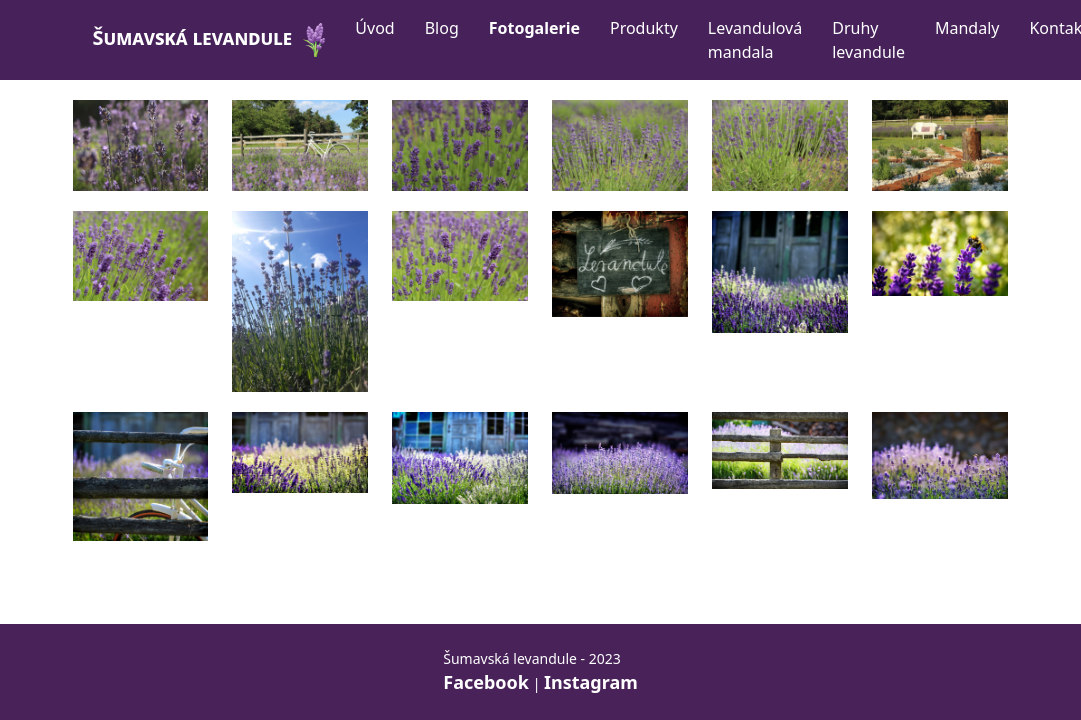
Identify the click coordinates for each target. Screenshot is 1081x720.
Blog (442, 28)
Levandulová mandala (755, 40)
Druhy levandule (868, 40)
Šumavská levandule (212, 40)
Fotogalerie (534, 28)
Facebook (486, 682)
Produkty (644, 28)
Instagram (591, 682)
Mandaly (967, 28)
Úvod (374, 28)
